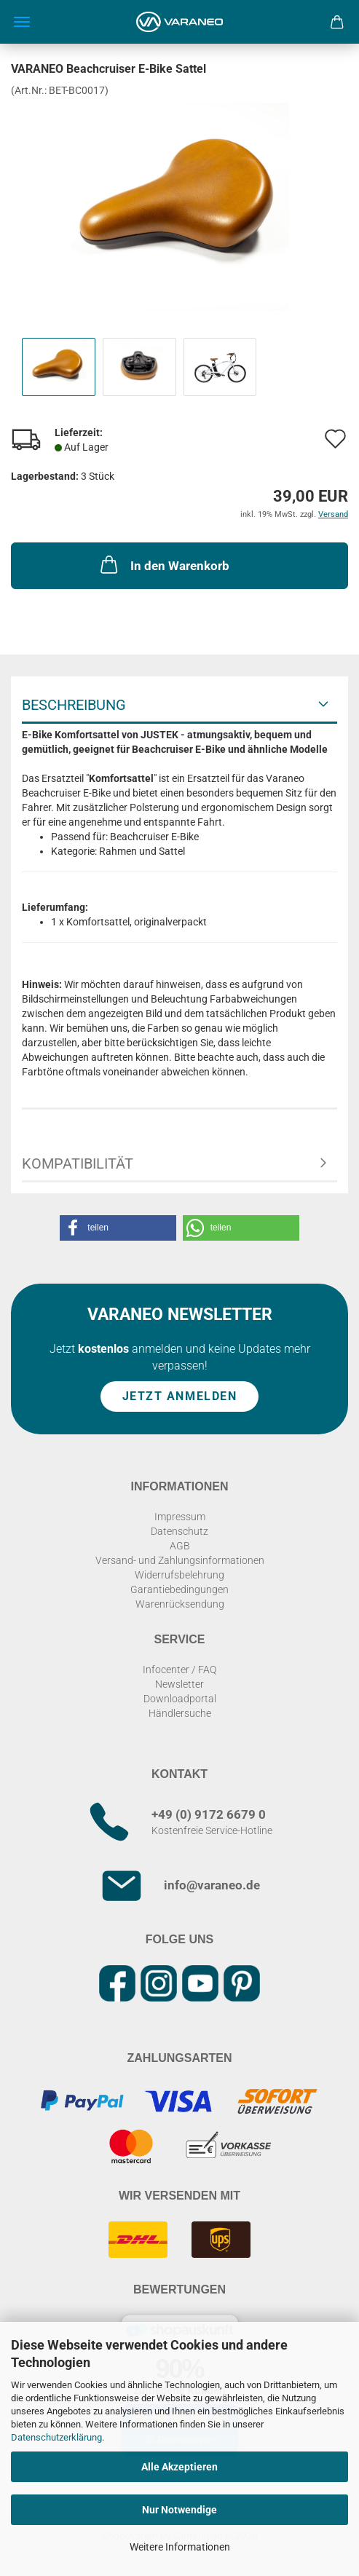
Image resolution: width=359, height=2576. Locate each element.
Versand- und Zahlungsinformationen (179, 1560)
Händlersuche (180, 1713)
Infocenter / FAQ (179, 1669)
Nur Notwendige (179, 2510)
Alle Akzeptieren (179, 2467)
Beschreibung (74, 705)
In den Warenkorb (163, 564)
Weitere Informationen (180, 2547)
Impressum (179, 1516)
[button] (118, 1228)
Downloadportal (179, 1698)
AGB (180, 1546)
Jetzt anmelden (179, 1396)
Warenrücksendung (179, 1604)
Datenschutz (179, 1531)
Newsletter (179, 1684)
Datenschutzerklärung (56, 2437)
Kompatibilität (77, 1163)
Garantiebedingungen (179, 1589)
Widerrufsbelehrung (179, 1575)
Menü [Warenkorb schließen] (22, 22)
